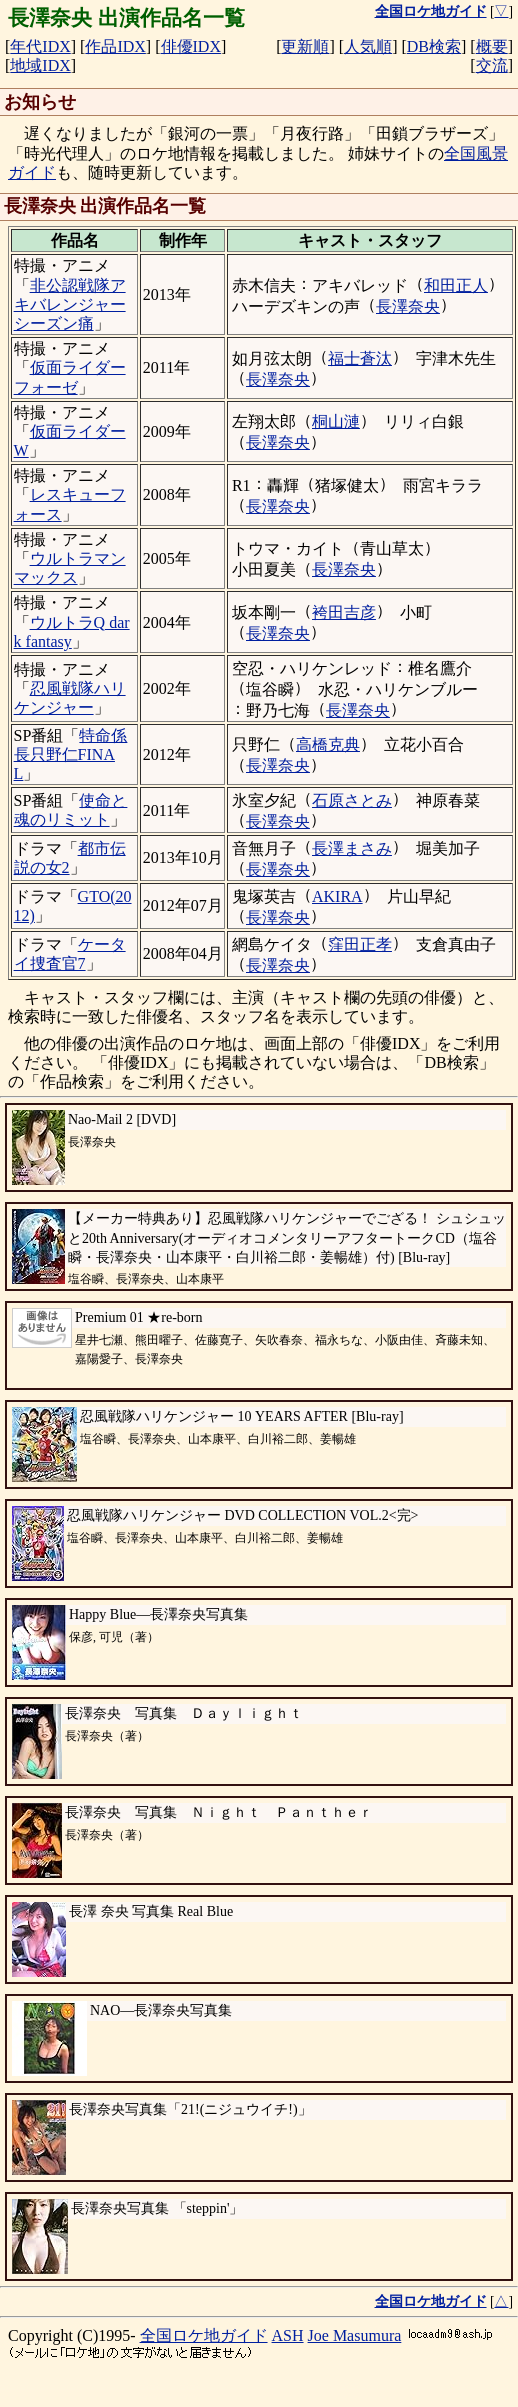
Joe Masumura (355, 2335)
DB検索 (434, 46)
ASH (288, 2335)
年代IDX (40, 46)
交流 (492, 65)
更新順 (305, 46)
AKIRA (337, 896)
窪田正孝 (360, 944)
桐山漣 (336, 421)
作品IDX (115, 46)
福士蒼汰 (360, 358)
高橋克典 (328, 744)
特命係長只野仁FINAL (71, 754)
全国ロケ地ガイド (204, 2335)
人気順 (368, 46)
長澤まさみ (352, 848)
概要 (492, 46)
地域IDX (40, 65)
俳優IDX (191, 46)
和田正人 (456, 285)
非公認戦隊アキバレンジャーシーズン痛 (70, 304)
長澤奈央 (408, 306)
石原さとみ (352, 800)
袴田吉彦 (344, 612)
